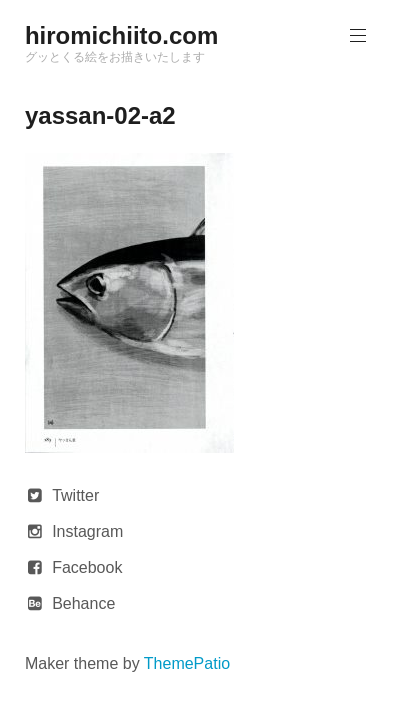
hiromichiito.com (121, 35)
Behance (83, 603)
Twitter (75, 495)
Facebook (87, 567)
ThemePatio (187, 663)
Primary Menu (356, 35)
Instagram (87, 531)
